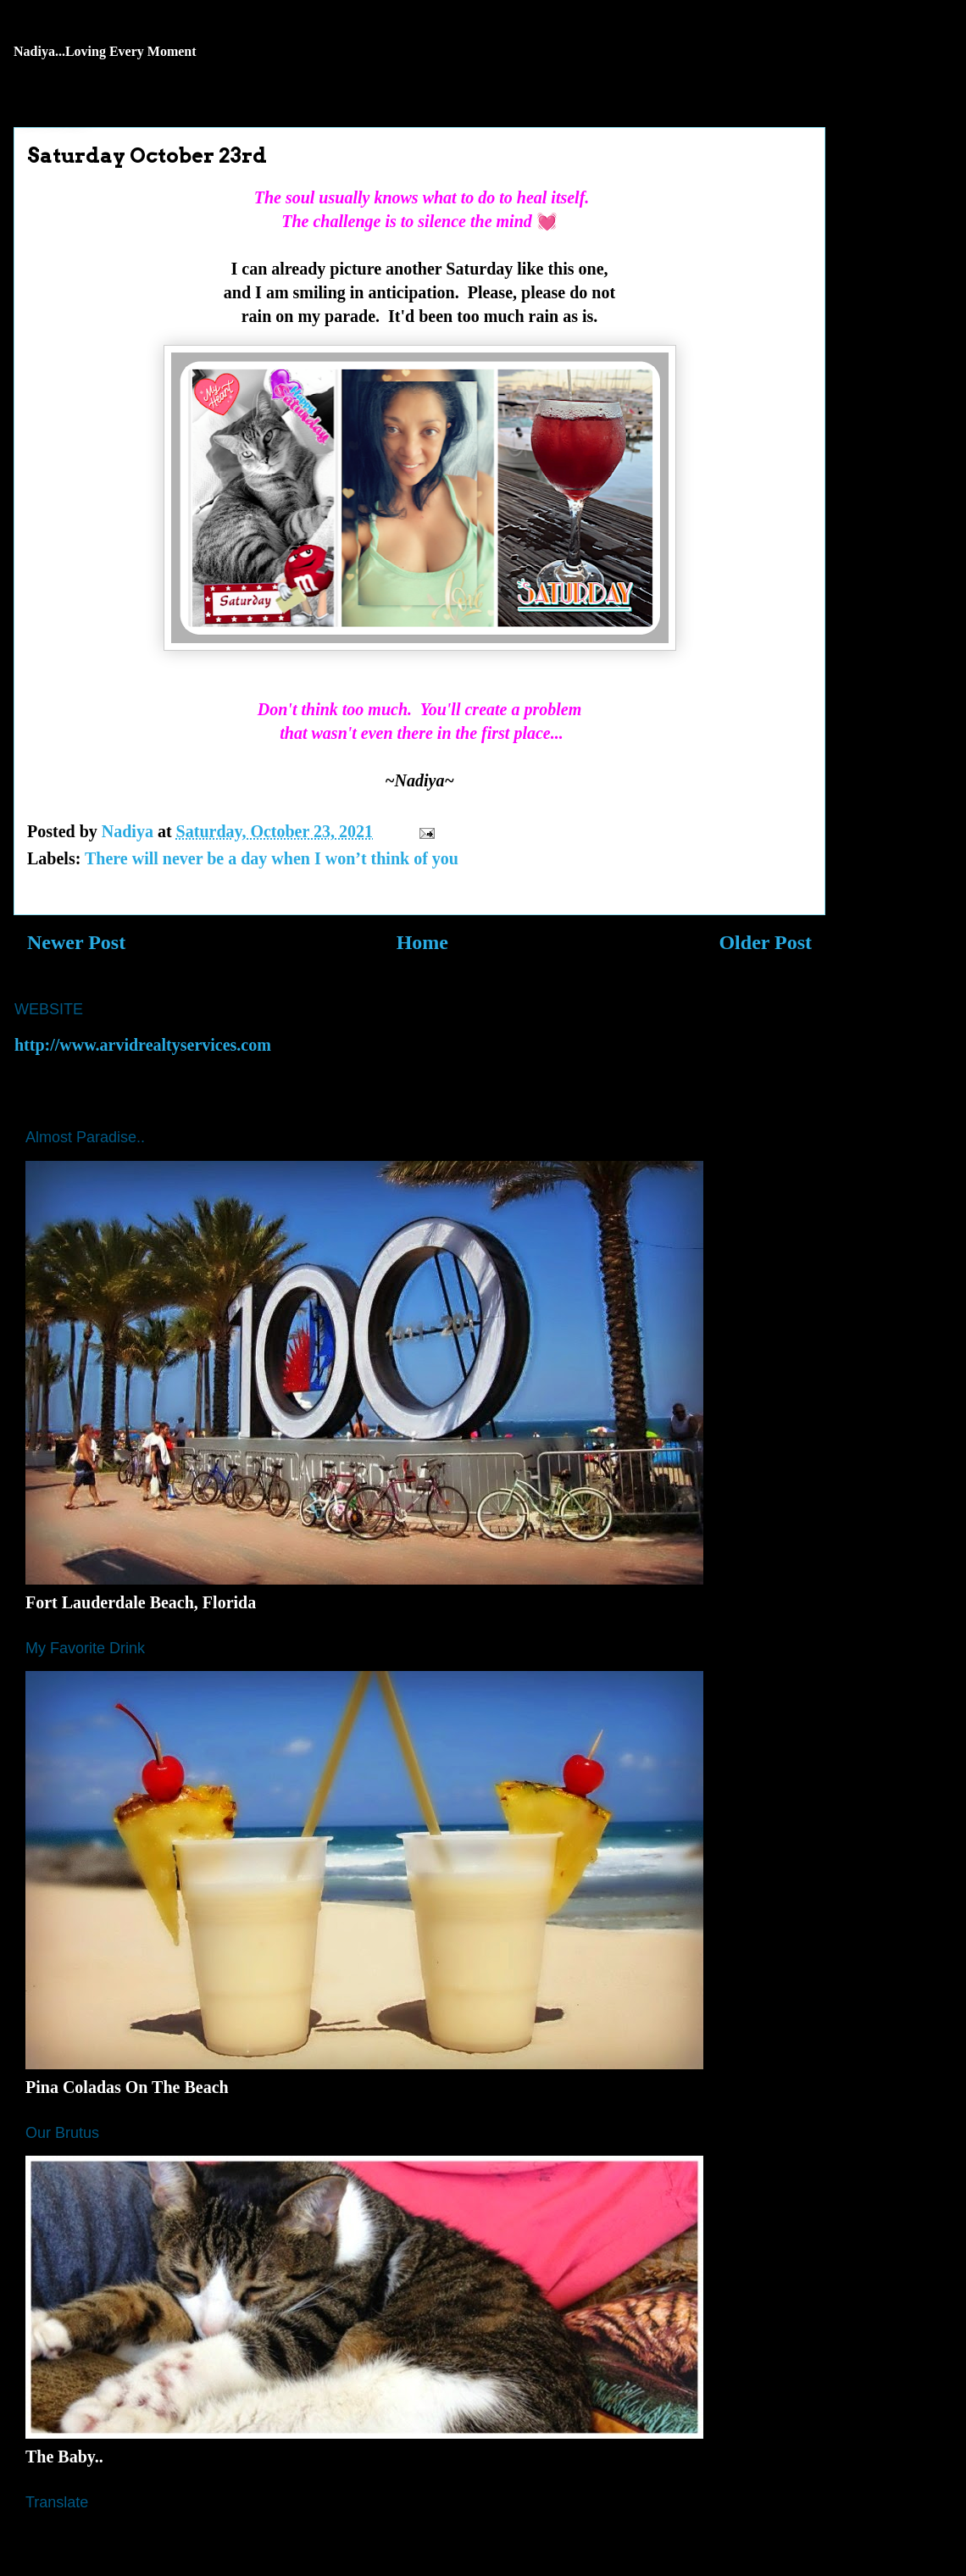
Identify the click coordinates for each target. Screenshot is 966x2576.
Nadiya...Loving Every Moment (105, 51)
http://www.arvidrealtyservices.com (142, 1044)
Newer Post (76, 942)
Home (422, 942)
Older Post (765, 942)
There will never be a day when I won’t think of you (271, 858)
